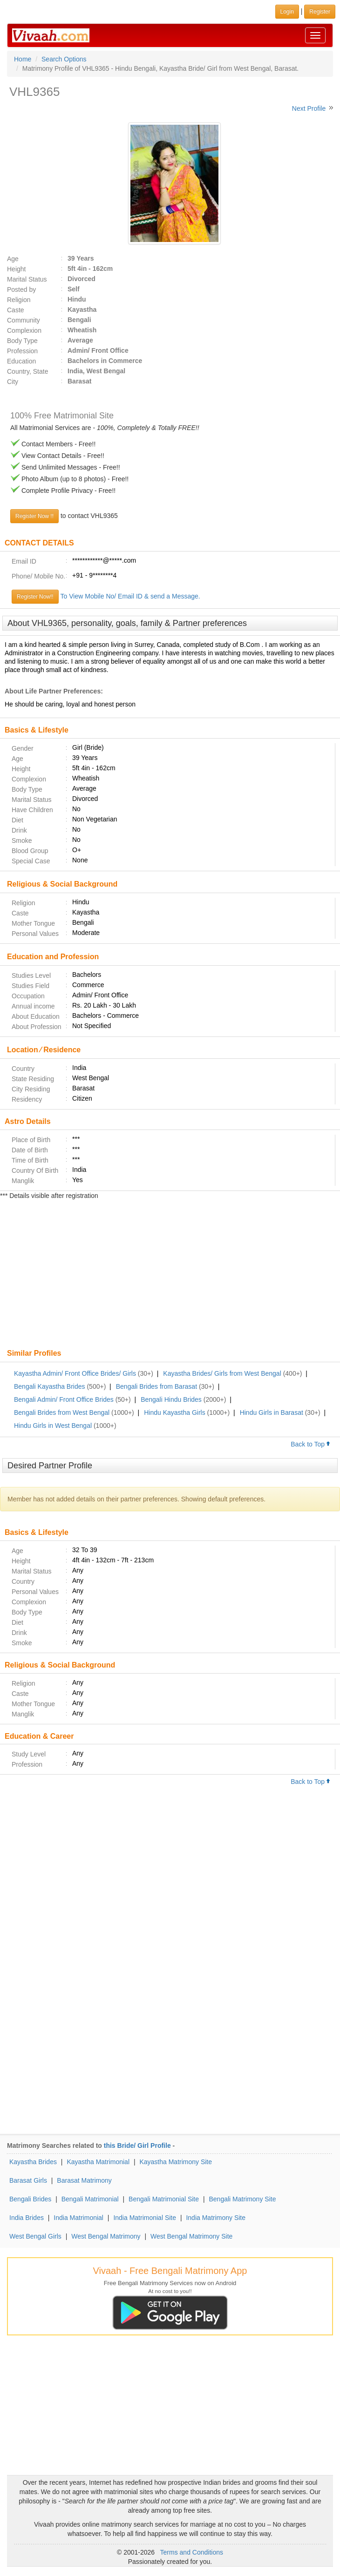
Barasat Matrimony (84, 2180)
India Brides (26, 2217)
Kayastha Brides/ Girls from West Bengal (222, 1373)
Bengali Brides (30, 2199)
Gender (23, 748)
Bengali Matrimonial (90, 2199)
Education (21, 361)
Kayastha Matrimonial (98, 2162)
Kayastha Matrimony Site (175, 2162)
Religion (19, 299)
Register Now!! (35, 596)
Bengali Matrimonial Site (164, 2199)
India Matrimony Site (215, 2217)
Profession (22, 351)
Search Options (64, 59)
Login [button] (287, 11)
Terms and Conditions (191, 2552)
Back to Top (311, 1444)
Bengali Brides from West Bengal (61, 1412)
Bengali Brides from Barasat (156, 1386)
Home (22, 59)
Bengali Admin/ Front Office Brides (64, 1399)
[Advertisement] (170, 1275)
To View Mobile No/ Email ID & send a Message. (130, 596)
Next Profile (309, 108)
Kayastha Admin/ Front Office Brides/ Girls (75, 1373)
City (12, 381)
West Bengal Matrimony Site (191, 2236)
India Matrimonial (78, 2217)
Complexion (24, 330)
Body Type (22, 340)
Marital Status (27, 279)
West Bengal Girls (35, 2236)
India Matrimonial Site (144, 2217)
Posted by (21, 289)
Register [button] (319, 11)
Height (16, 269)
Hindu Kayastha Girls (174, 1412)
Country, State (27, 371)
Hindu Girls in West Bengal (53, 1425)
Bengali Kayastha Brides (49, 1386)
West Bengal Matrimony (105, 2236)
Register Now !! (34, 516)
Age (13, 258)
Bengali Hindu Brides (171, 1399)
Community (23, 320)
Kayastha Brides (33, 2162)
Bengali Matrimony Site (242, 2199)
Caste (15, 310)
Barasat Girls (28, 2180)
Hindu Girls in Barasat (271, 1412)
